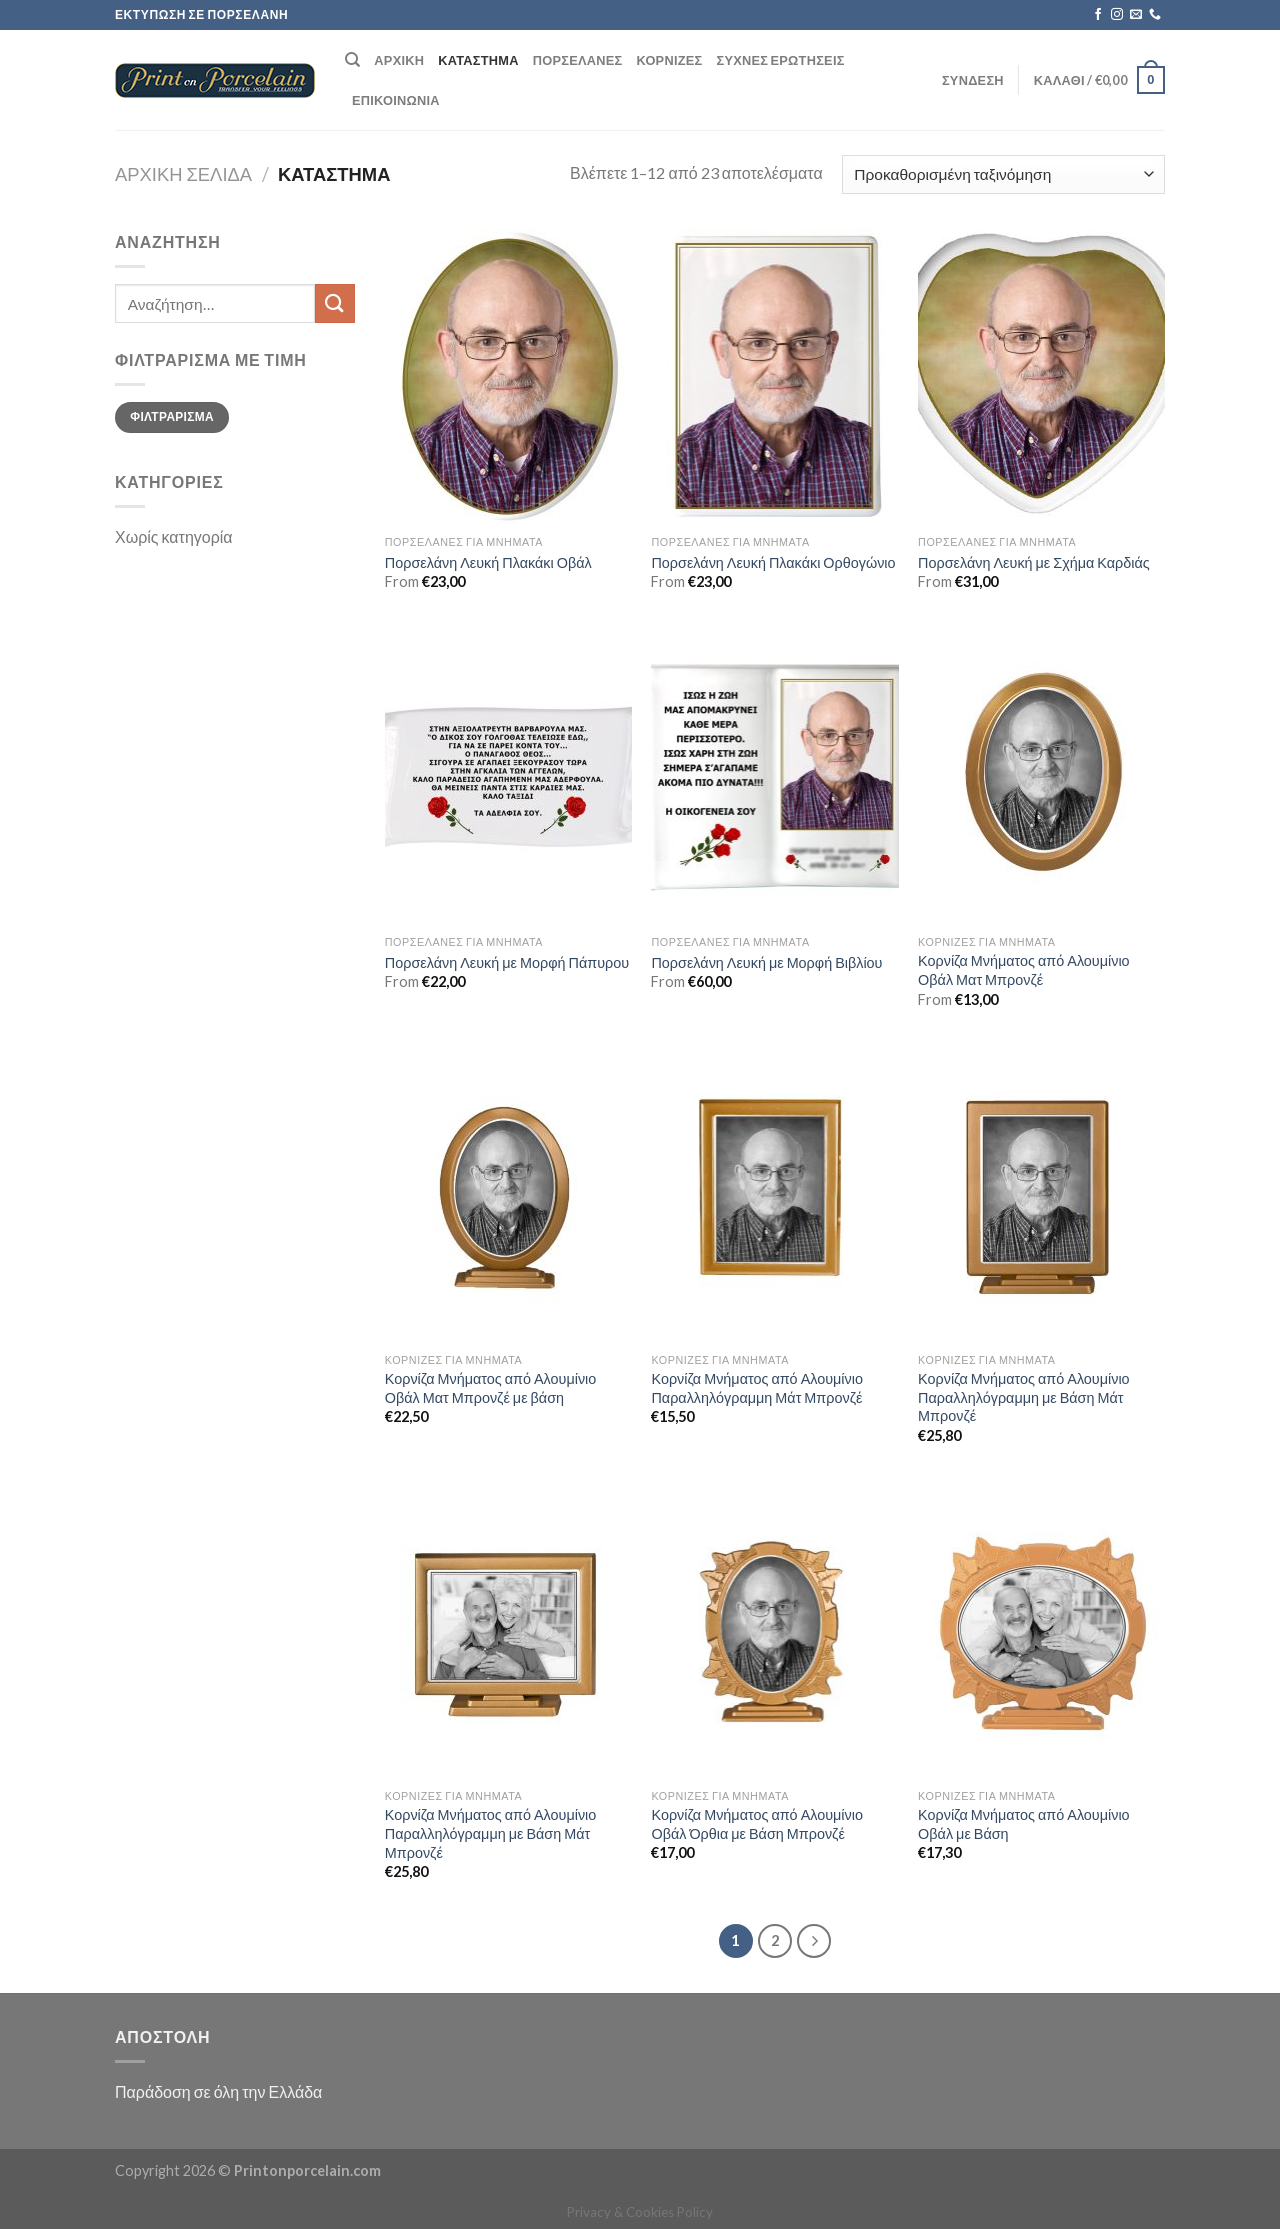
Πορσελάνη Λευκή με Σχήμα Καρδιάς (1034, 562)
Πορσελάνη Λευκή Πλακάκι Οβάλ (488, 562)
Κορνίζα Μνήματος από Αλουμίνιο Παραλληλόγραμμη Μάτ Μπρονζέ (757, 1388)
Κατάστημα (478, 60)
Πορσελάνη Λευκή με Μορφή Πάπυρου (507, 962)
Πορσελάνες (578, 60)
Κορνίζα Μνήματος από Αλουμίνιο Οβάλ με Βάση (1024, 1824)
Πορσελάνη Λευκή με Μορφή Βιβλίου (766, 962)
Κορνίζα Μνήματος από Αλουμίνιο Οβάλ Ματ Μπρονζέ (1024, 970)
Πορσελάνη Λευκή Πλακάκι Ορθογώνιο (773, 562)
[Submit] (335, 303)
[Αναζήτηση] (352, 60)
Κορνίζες (669, 60)
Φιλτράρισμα (172, 416)
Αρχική (399, 60)
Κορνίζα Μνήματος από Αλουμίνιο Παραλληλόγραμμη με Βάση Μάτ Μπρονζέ (1024, 1397)
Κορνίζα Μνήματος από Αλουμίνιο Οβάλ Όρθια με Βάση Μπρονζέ (757, 1824)
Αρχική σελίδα (183, 174)
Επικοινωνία (396, 100)
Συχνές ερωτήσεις (781, 60)
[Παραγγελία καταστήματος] (1003, 174)
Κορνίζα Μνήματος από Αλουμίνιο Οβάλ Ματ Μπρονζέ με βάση (491, 1388)
